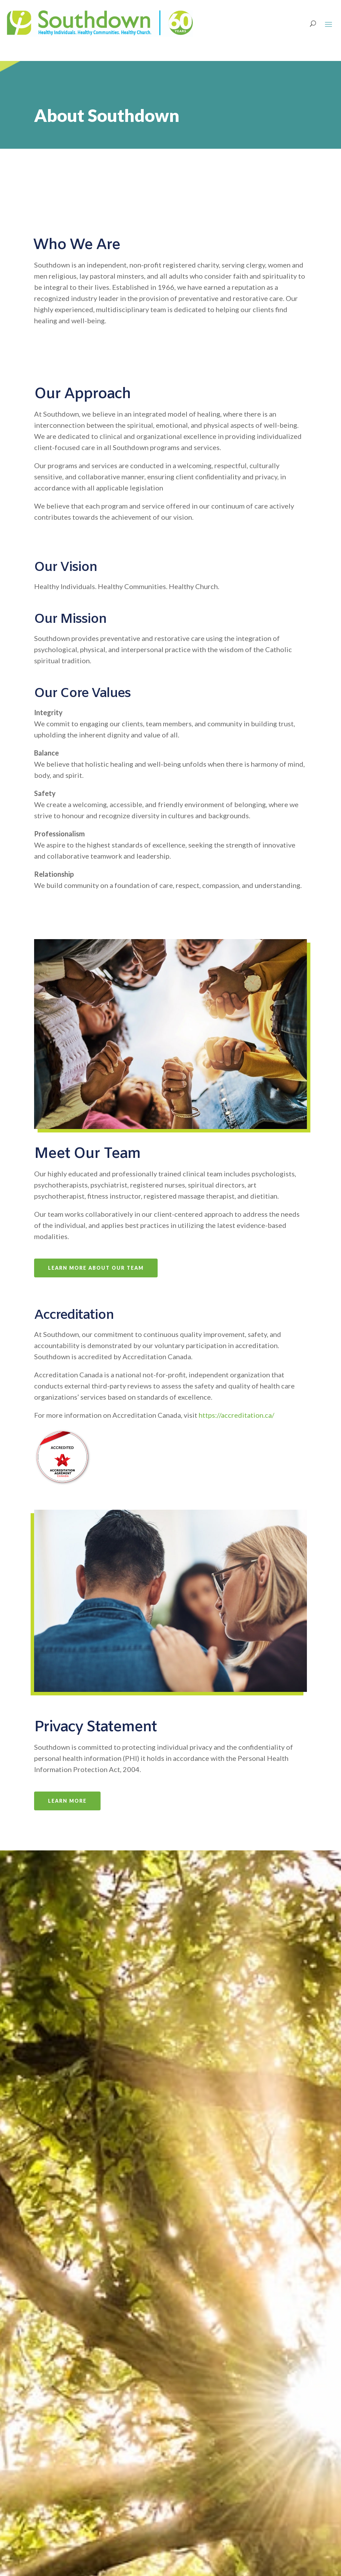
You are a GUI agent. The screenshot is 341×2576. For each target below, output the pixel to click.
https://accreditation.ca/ (236, 1415)
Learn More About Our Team (96, 1268)
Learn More (67, 1801)
